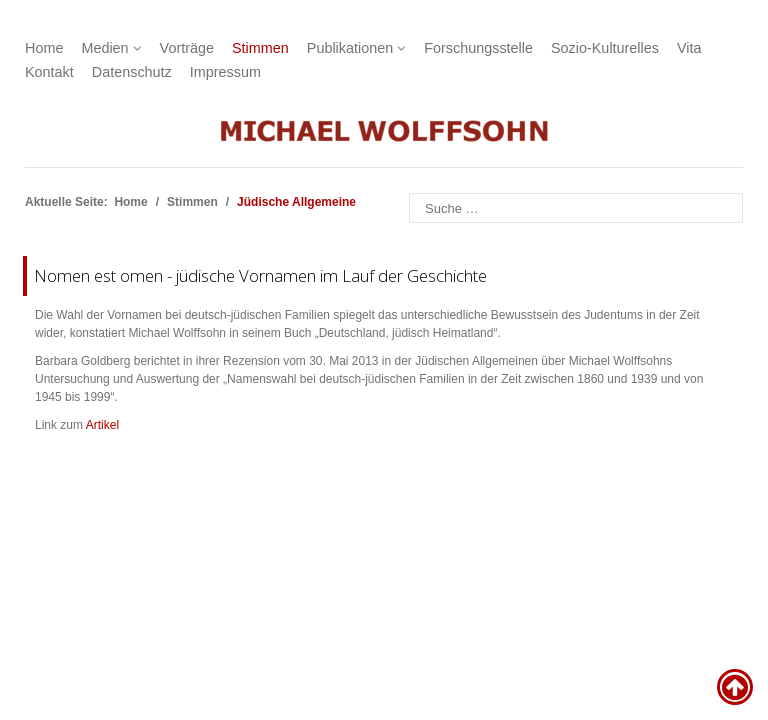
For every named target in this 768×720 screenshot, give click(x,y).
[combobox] (576, 208)
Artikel (102, 425)
